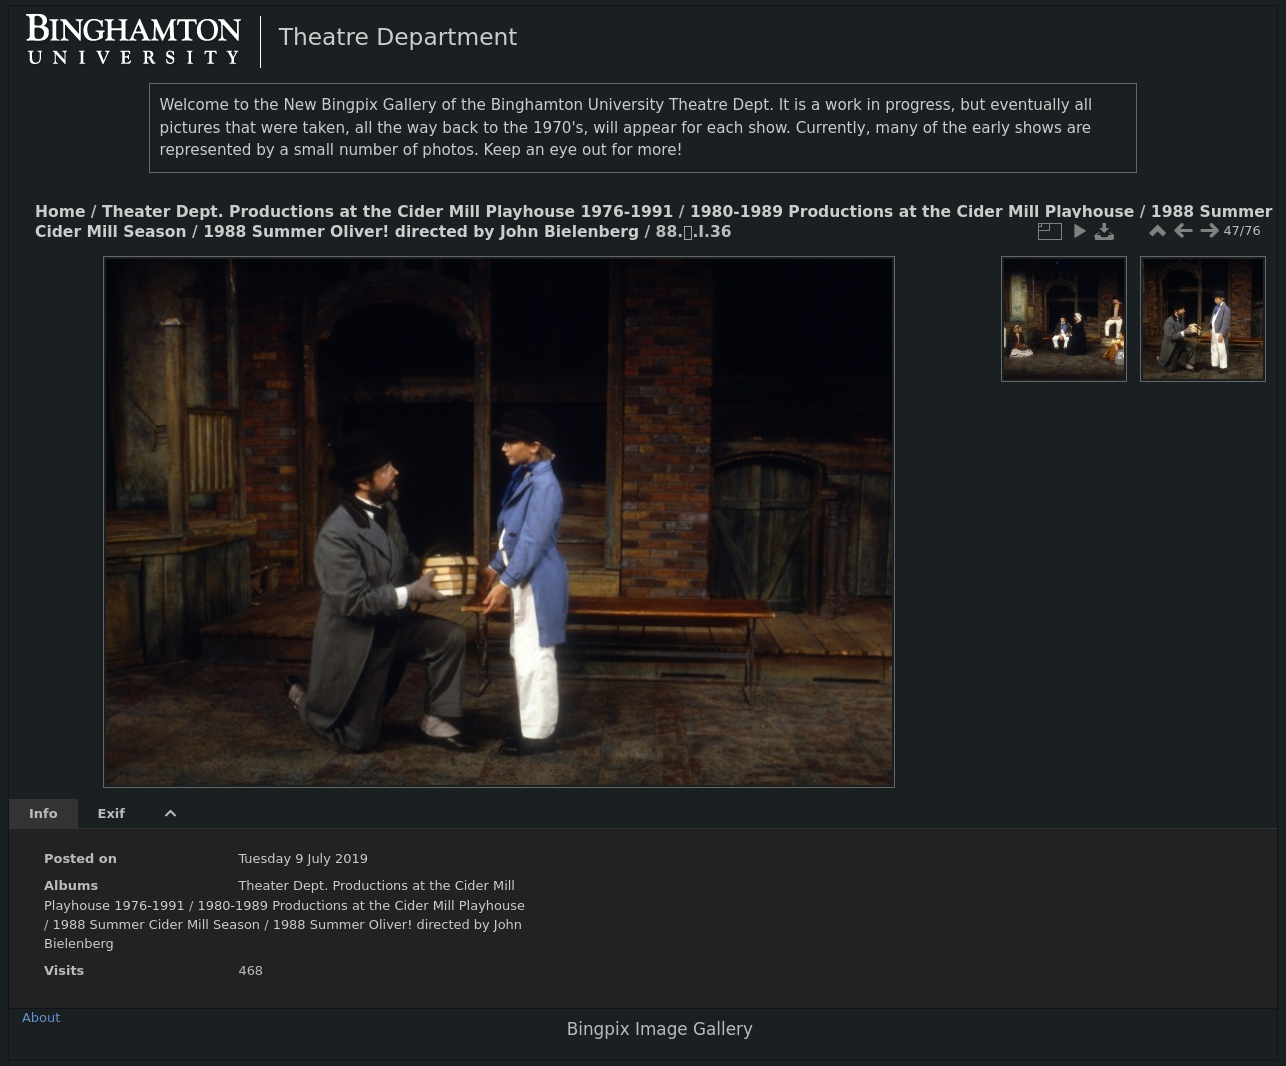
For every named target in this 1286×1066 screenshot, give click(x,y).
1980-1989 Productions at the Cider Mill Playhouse (912, 212)
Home (60, 212)
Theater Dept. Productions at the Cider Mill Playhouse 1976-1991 (387, 212)
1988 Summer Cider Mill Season (156, 924)
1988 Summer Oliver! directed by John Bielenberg (421, 232)
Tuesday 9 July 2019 (303, 858)
